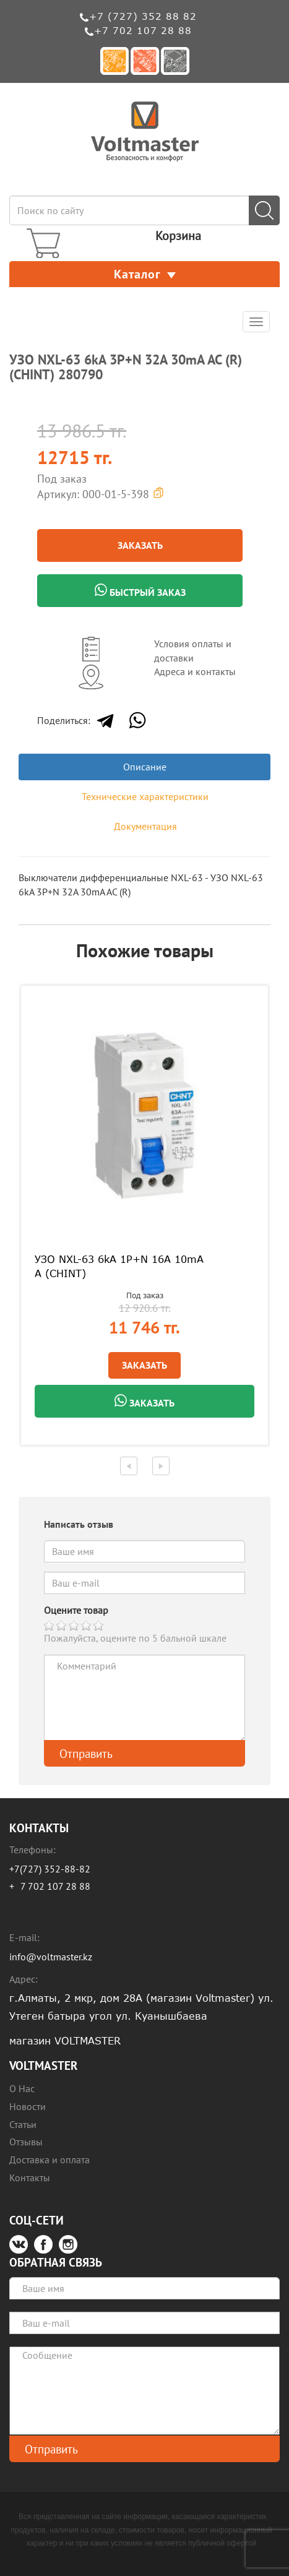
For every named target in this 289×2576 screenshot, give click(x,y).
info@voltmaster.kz (50, 1956)
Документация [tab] (145, 826)
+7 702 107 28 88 (143, 30)
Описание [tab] (144, 766)
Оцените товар (76, 1610)
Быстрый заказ (140, 591)
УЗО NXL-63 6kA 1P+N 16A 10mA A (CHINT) (119, 1266)
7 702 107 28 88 (55, 1886)
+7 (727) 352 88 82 (143, 16)
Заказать (140, 545)
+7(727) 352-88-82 (49, 1869)
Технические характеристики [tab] (145, 796)
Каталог (145, 274)
